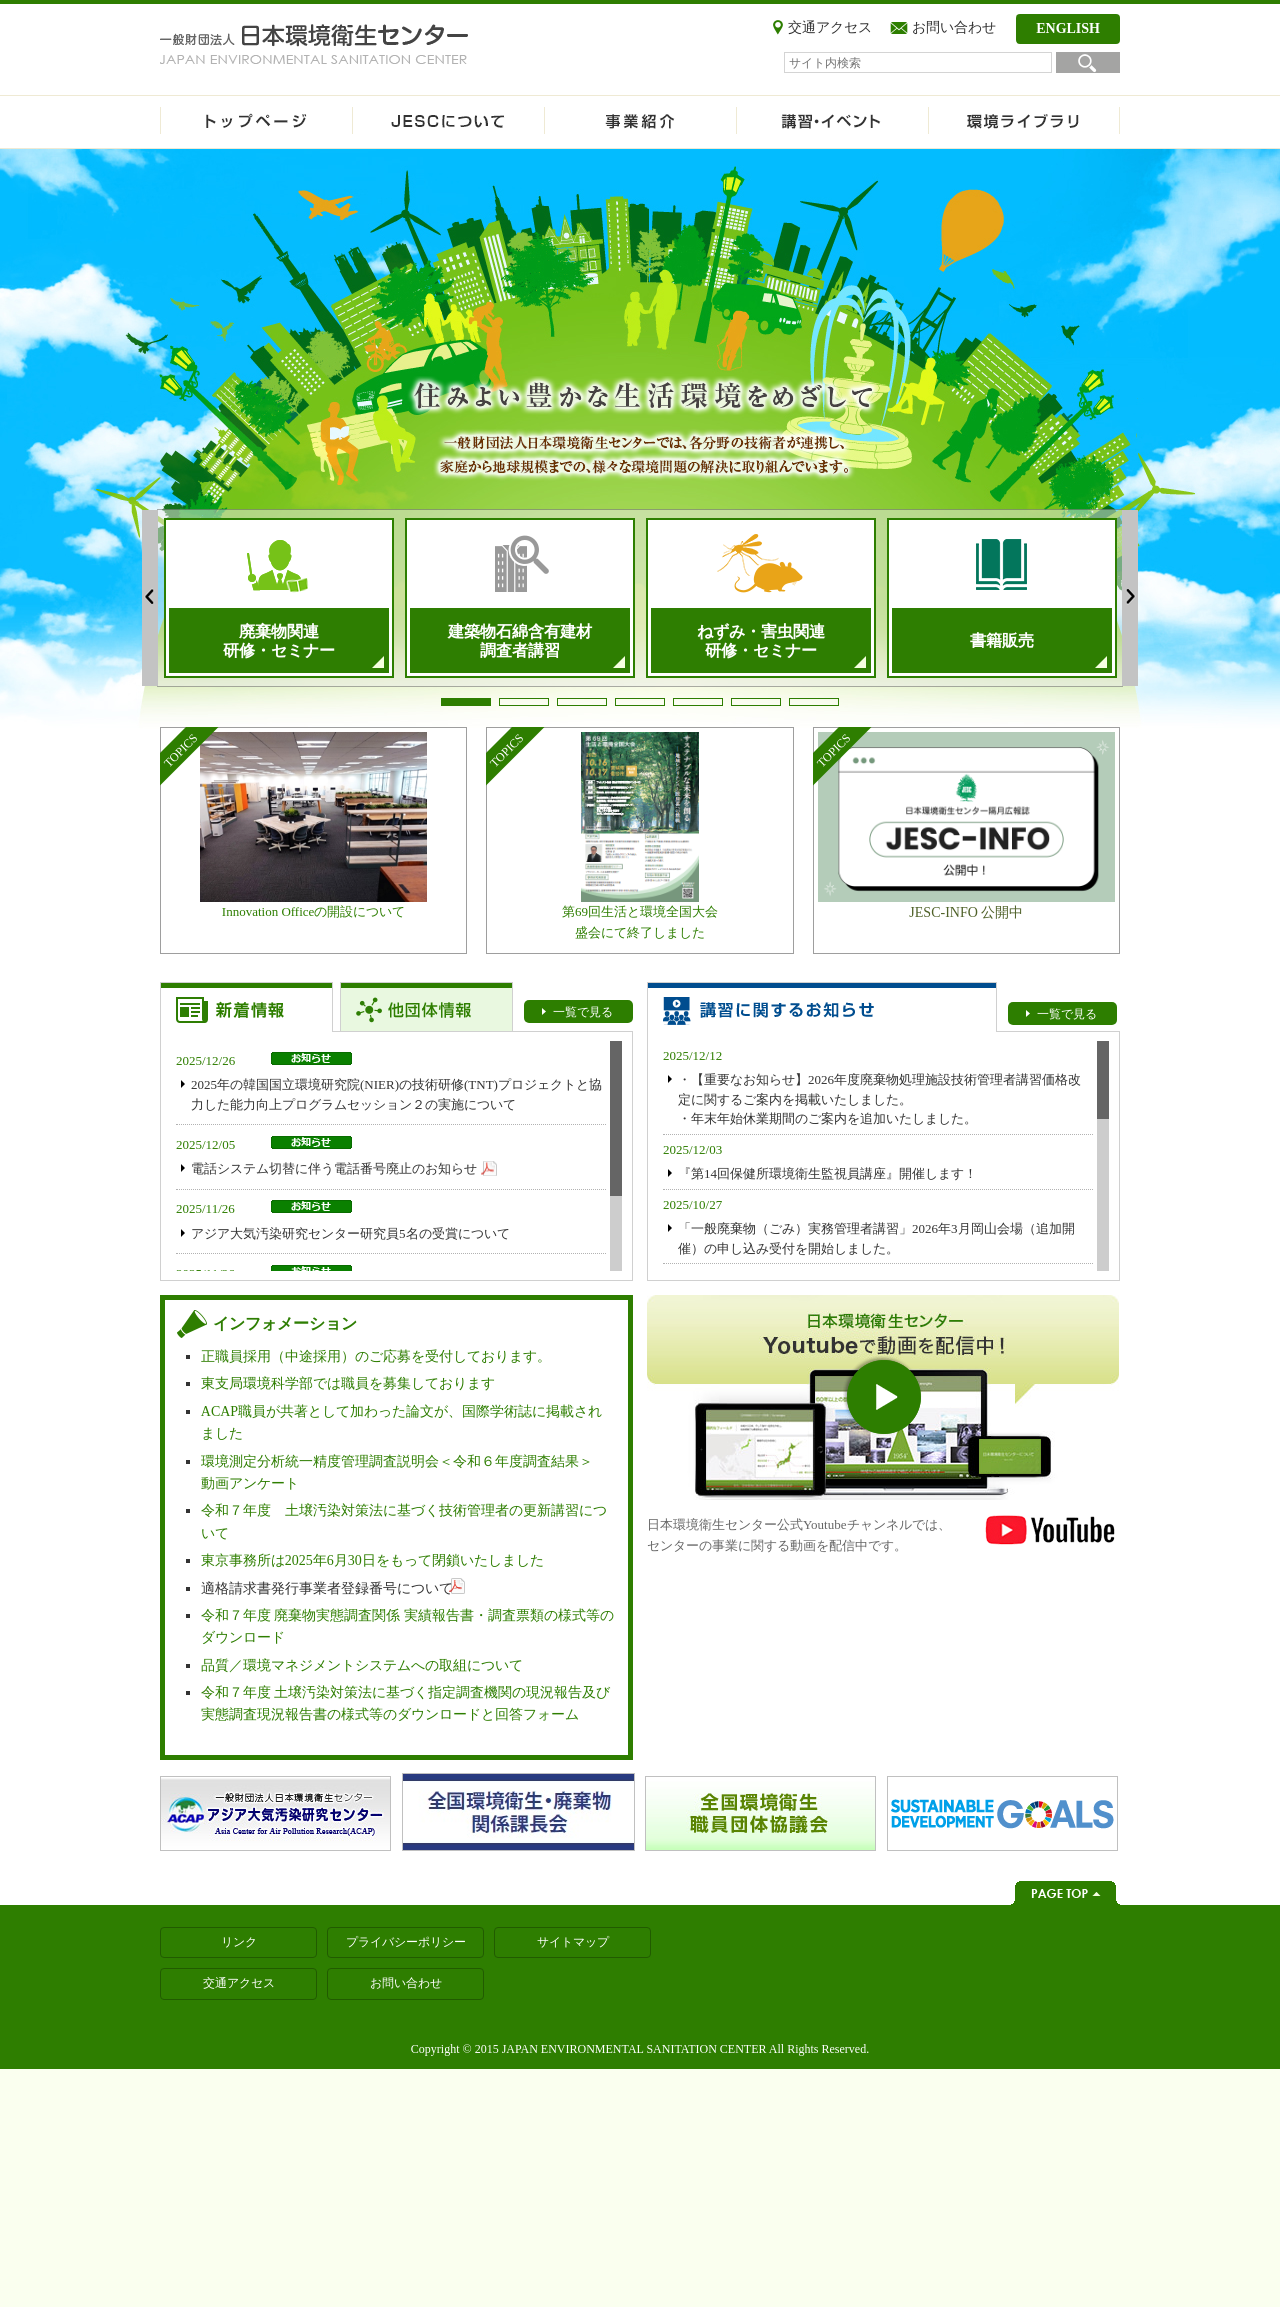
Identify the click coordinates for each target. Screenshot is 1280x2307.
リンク (239, 1942)
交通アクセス (830, 27)
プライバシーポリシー (406, 1942)
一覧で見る (583, 1012)
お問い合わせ (954, 27)
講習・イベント (832, 122)
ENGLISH (1068, 28)
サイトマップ (573, 1942)
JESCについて (448, 122)
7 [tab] (814, 702)
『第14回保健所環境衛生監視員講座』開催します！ (827, 1173)
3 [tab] (582, 702)
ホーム (256, 122)
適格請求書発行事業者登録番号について (327, 1588)
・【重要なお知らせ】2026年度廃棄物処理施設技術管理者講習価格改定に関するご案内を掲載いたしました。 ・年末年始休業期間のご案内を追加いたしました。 (879, 1099)
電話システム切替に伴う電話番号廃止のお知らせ (334, 1168)
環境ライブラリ (1024, 122)
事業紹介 (640, 122)
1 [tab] (466, 702)
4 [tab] (640, 702)
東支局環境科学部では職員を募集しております (348, 1383)
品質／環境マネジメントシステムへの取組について (362, 1665)
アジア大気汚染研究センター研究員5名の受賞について (350, 1233)
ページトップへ (1065, 1893)
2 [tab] (524, 702)
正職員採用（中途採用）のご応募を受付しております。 (376, 1356)
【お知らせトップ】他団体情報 (426, 1007)
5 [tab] (698, 702)
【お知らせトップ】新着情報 (246, 1007)
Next (1130, 598)
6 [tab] (756, 702)
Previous (150, 598)
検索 (1088, 62)
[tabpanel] (278, 598)
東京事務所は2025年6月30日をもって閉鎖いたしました (372, 1560)
